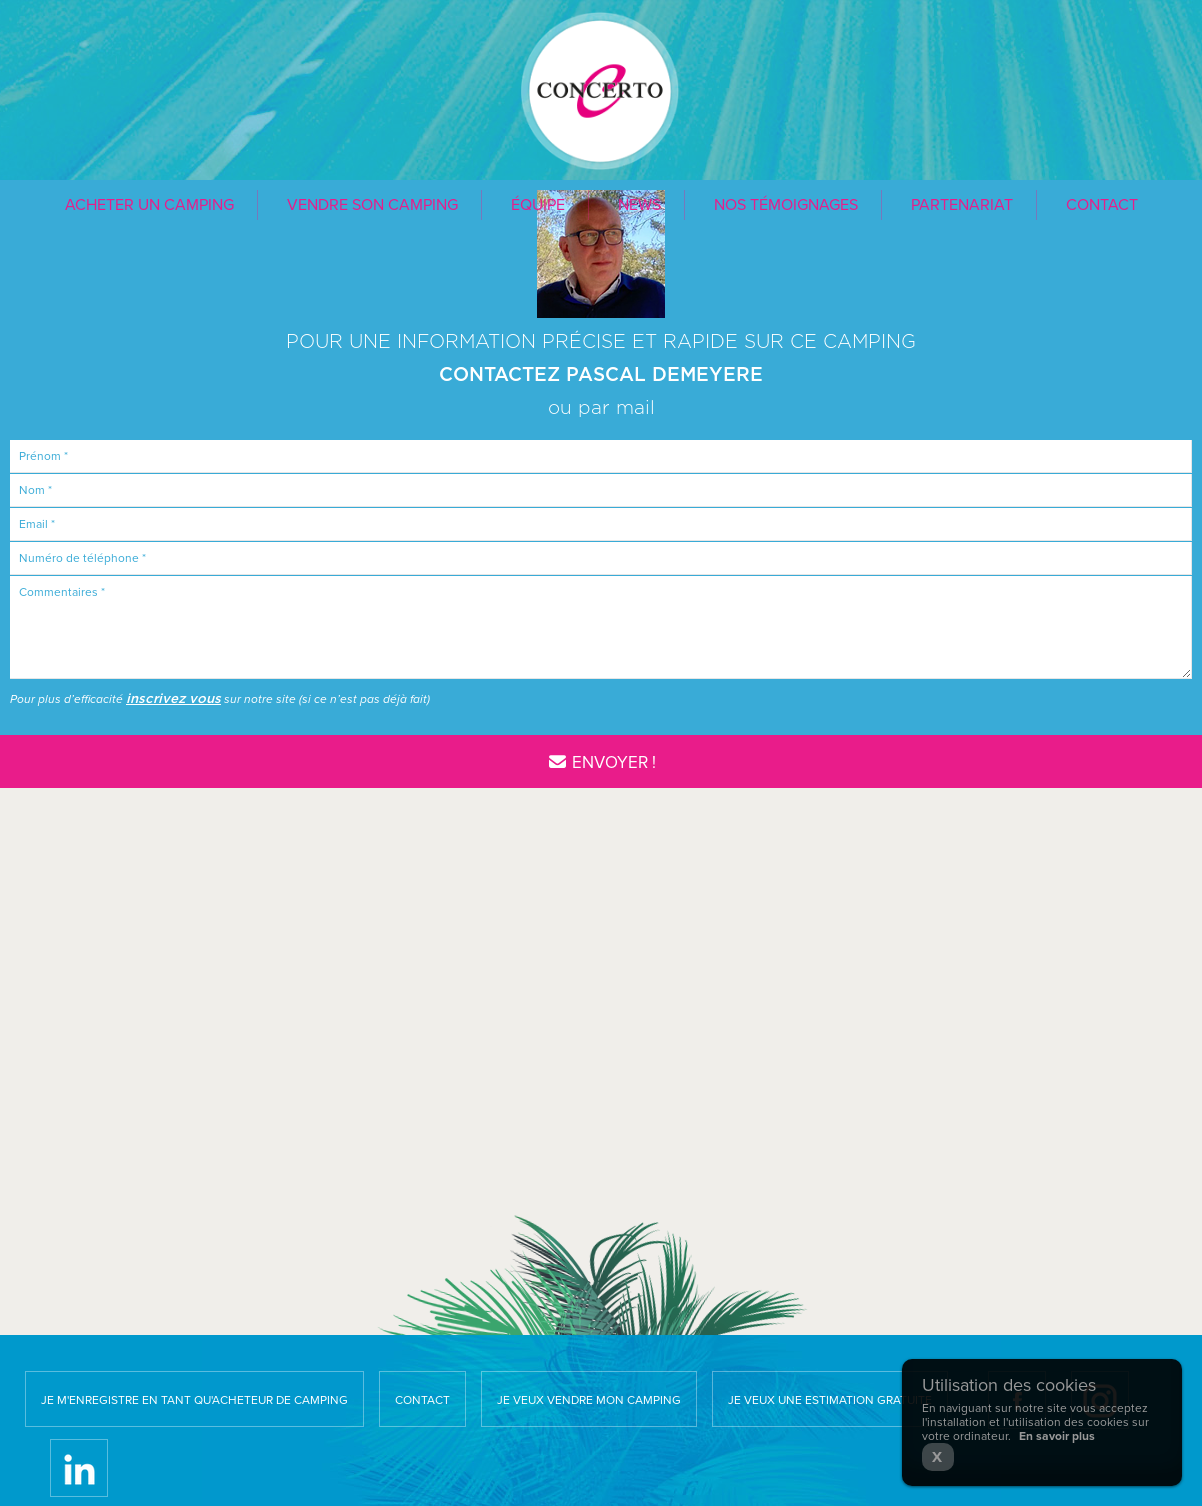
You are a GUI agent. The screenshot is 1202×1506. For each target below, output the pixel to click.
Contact (1102, 205)
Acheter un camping (149, 205)
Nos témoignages (786, 205)
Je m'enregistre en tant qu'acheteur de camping (194, 1400)
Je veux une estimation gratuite (830, 1400)
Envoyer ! (600, 762)
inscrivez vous (173, 699)
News (639, 205)
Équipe (538, 205)
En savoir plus (1057, 1436)
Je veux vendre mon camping (589, 1400)
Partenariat (962, 205)
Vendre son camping (372, 205)
